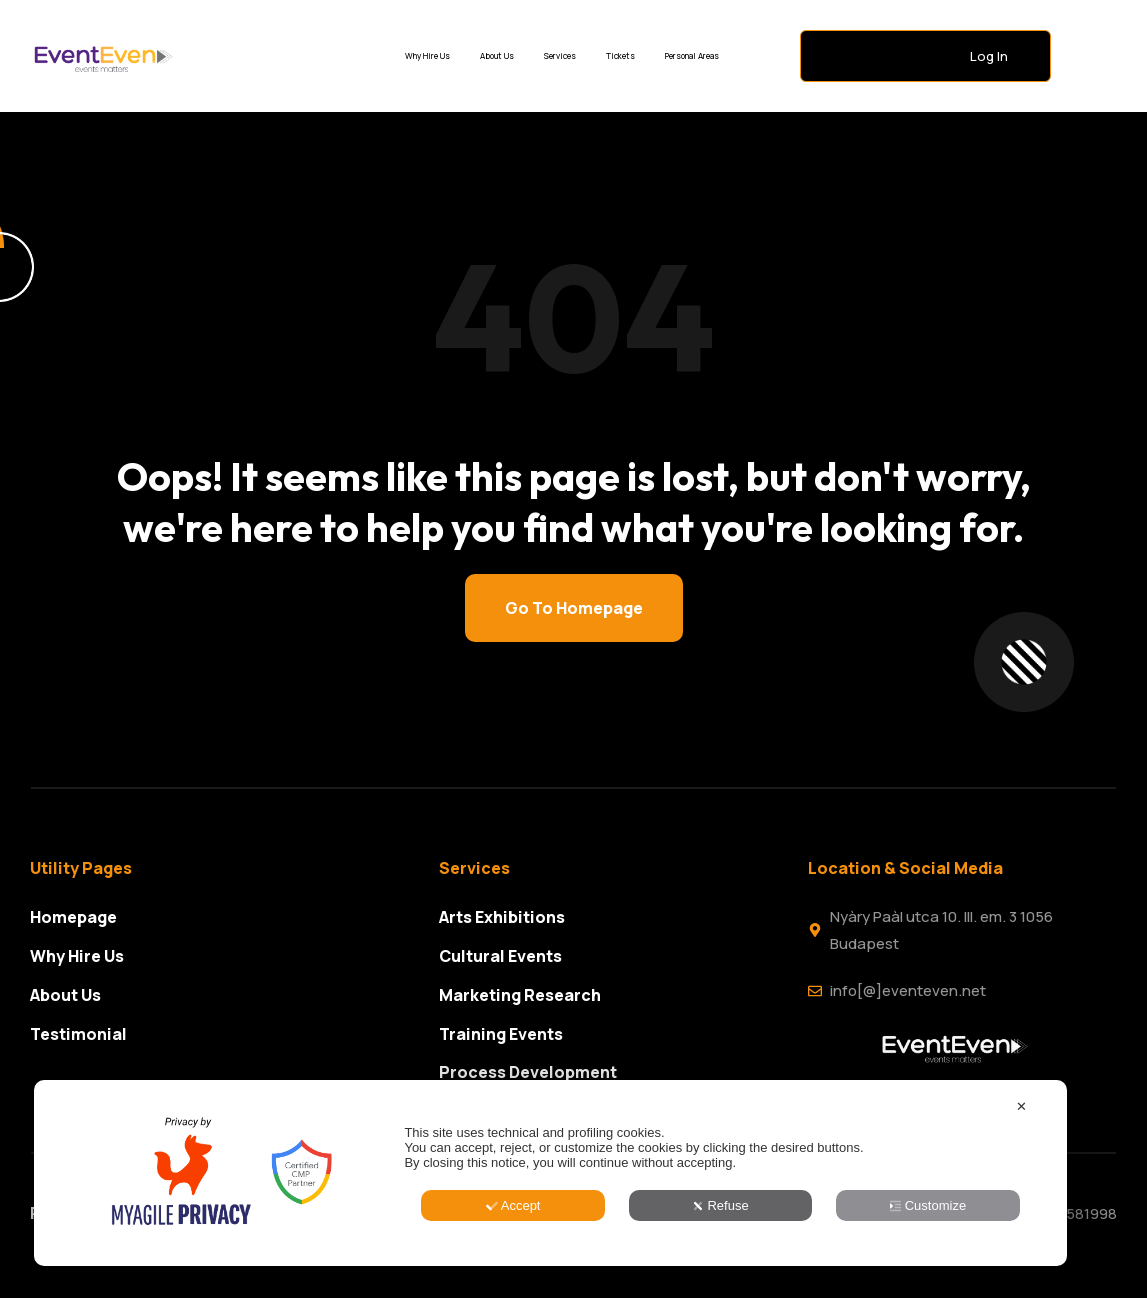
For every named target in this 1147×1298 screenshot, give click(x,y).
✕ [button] (1021, 1206)
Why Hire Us (427, 55)
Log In (989, 56)
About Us (497, 55)
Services (560, 55)
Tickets (620, 55)
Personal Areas (692, 55)
